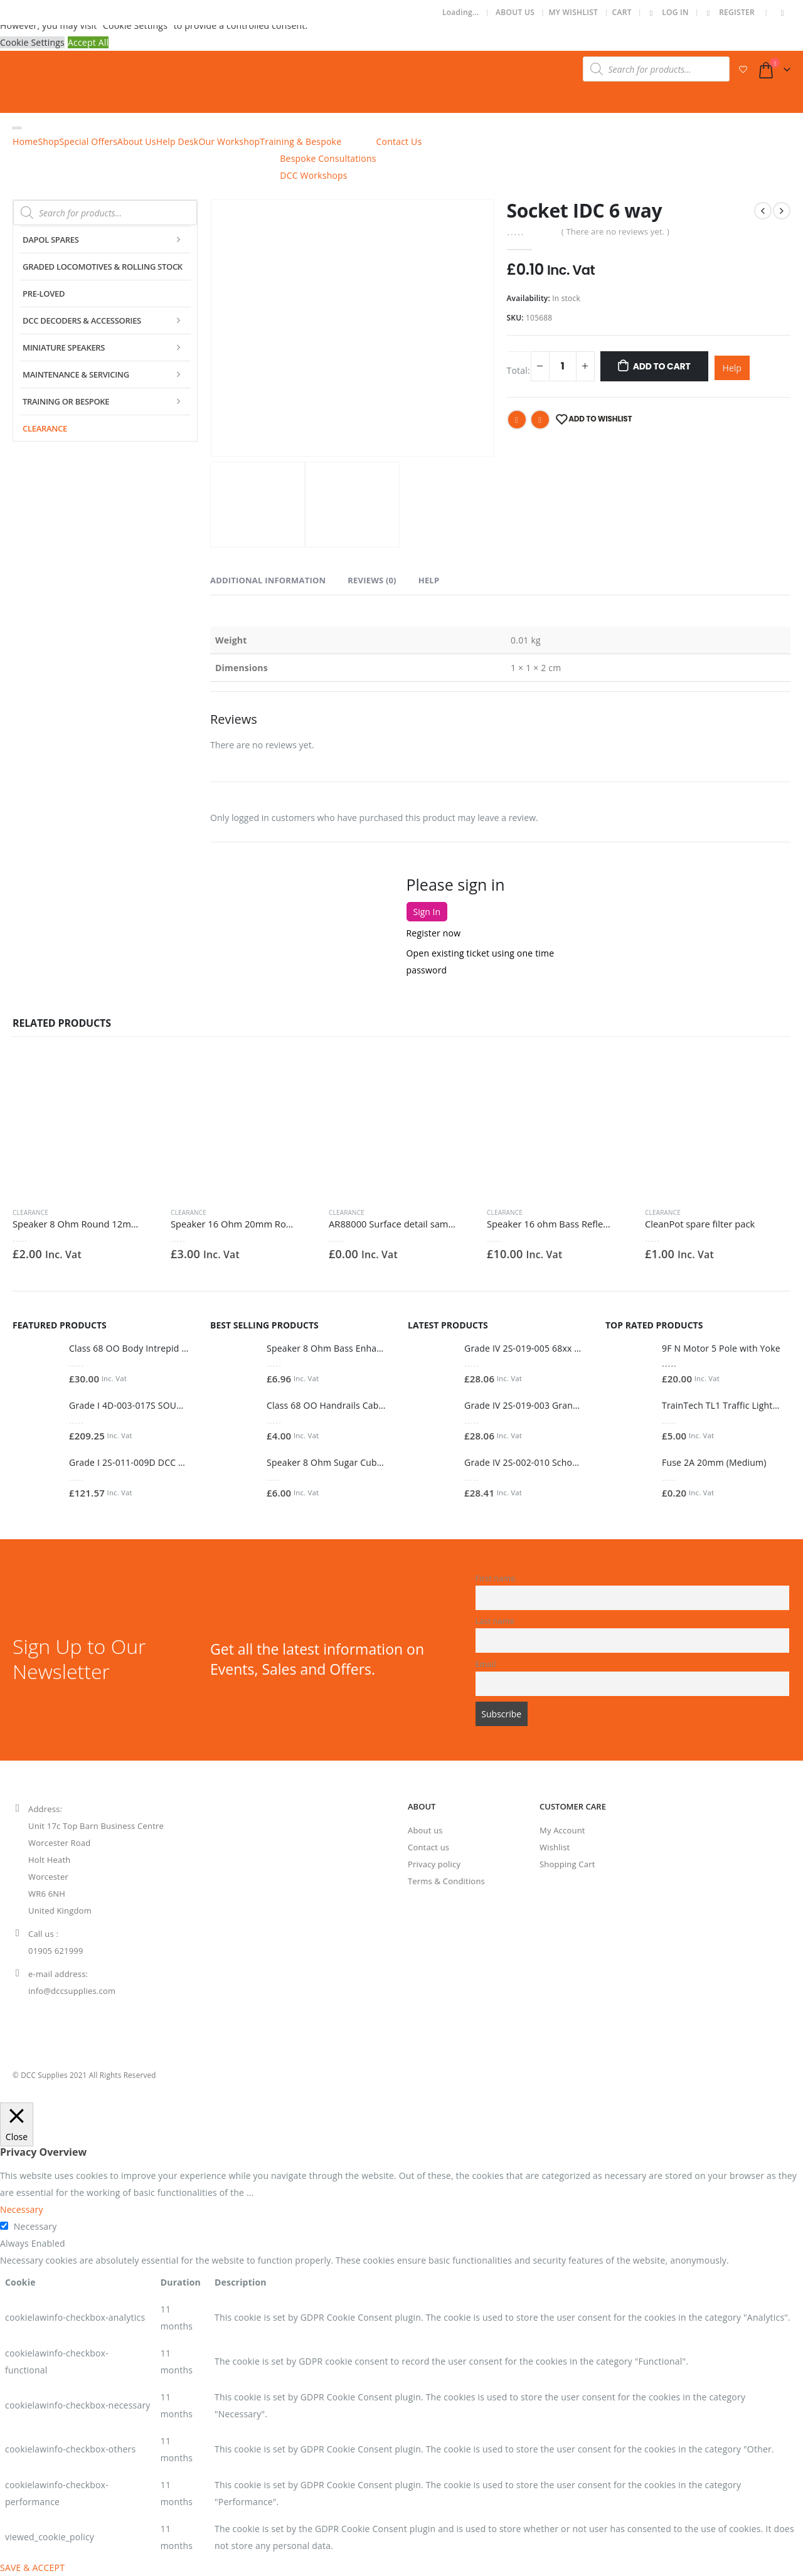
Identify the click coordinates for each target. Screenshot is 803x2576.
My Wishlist (573, 12)
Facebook (517, 420)
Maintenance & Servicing (76, 374)
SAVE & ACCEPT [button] (32, 2567)
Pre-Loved (44, 293)
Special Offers (88, 141)
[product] (85, 1124)
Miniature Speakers (64, 347)
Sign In (427, 912)
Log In (667, 12)
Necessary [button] (21, 2209)
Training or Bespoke (66, 401)
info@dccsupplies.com (71, 1990)
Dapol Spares (51, 239)
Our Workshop (229, 141)
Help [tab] (429, 580)
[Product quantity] (563, 366)
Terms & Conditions (446, 1881)
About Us (515, 12)
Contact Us (399, 141)
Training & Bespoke (300, 141)
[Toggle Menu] (17, 128)
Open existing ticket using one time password (481, 961)
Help (732, 368)
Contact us (428, 1847)
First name (496, 1578)
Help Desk (177, 141)
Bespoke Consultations (328, 158)
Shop (48, 141)
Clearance (45, 428)
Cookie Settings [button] (32, 42)
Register (729, 12)
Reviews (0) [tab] (372, 580)
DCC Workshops (313, 175)
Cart (622, 12)
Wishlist (555, 1847)
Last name (495, 1621)
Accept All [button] (88, 42)
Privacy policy (434, 1864)
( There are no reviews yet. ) (615, 231)
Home (25, 141)
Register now (434, 933)
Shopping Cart (567, 1864)
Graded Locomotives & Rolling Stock (103, 266)
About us (425, 1830)
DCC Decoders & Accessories (82, 320)
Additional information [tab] (268, 580)
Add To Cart (662, 366)
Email (540, 420)
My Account (562, 1830)
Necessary (35, 2226)
